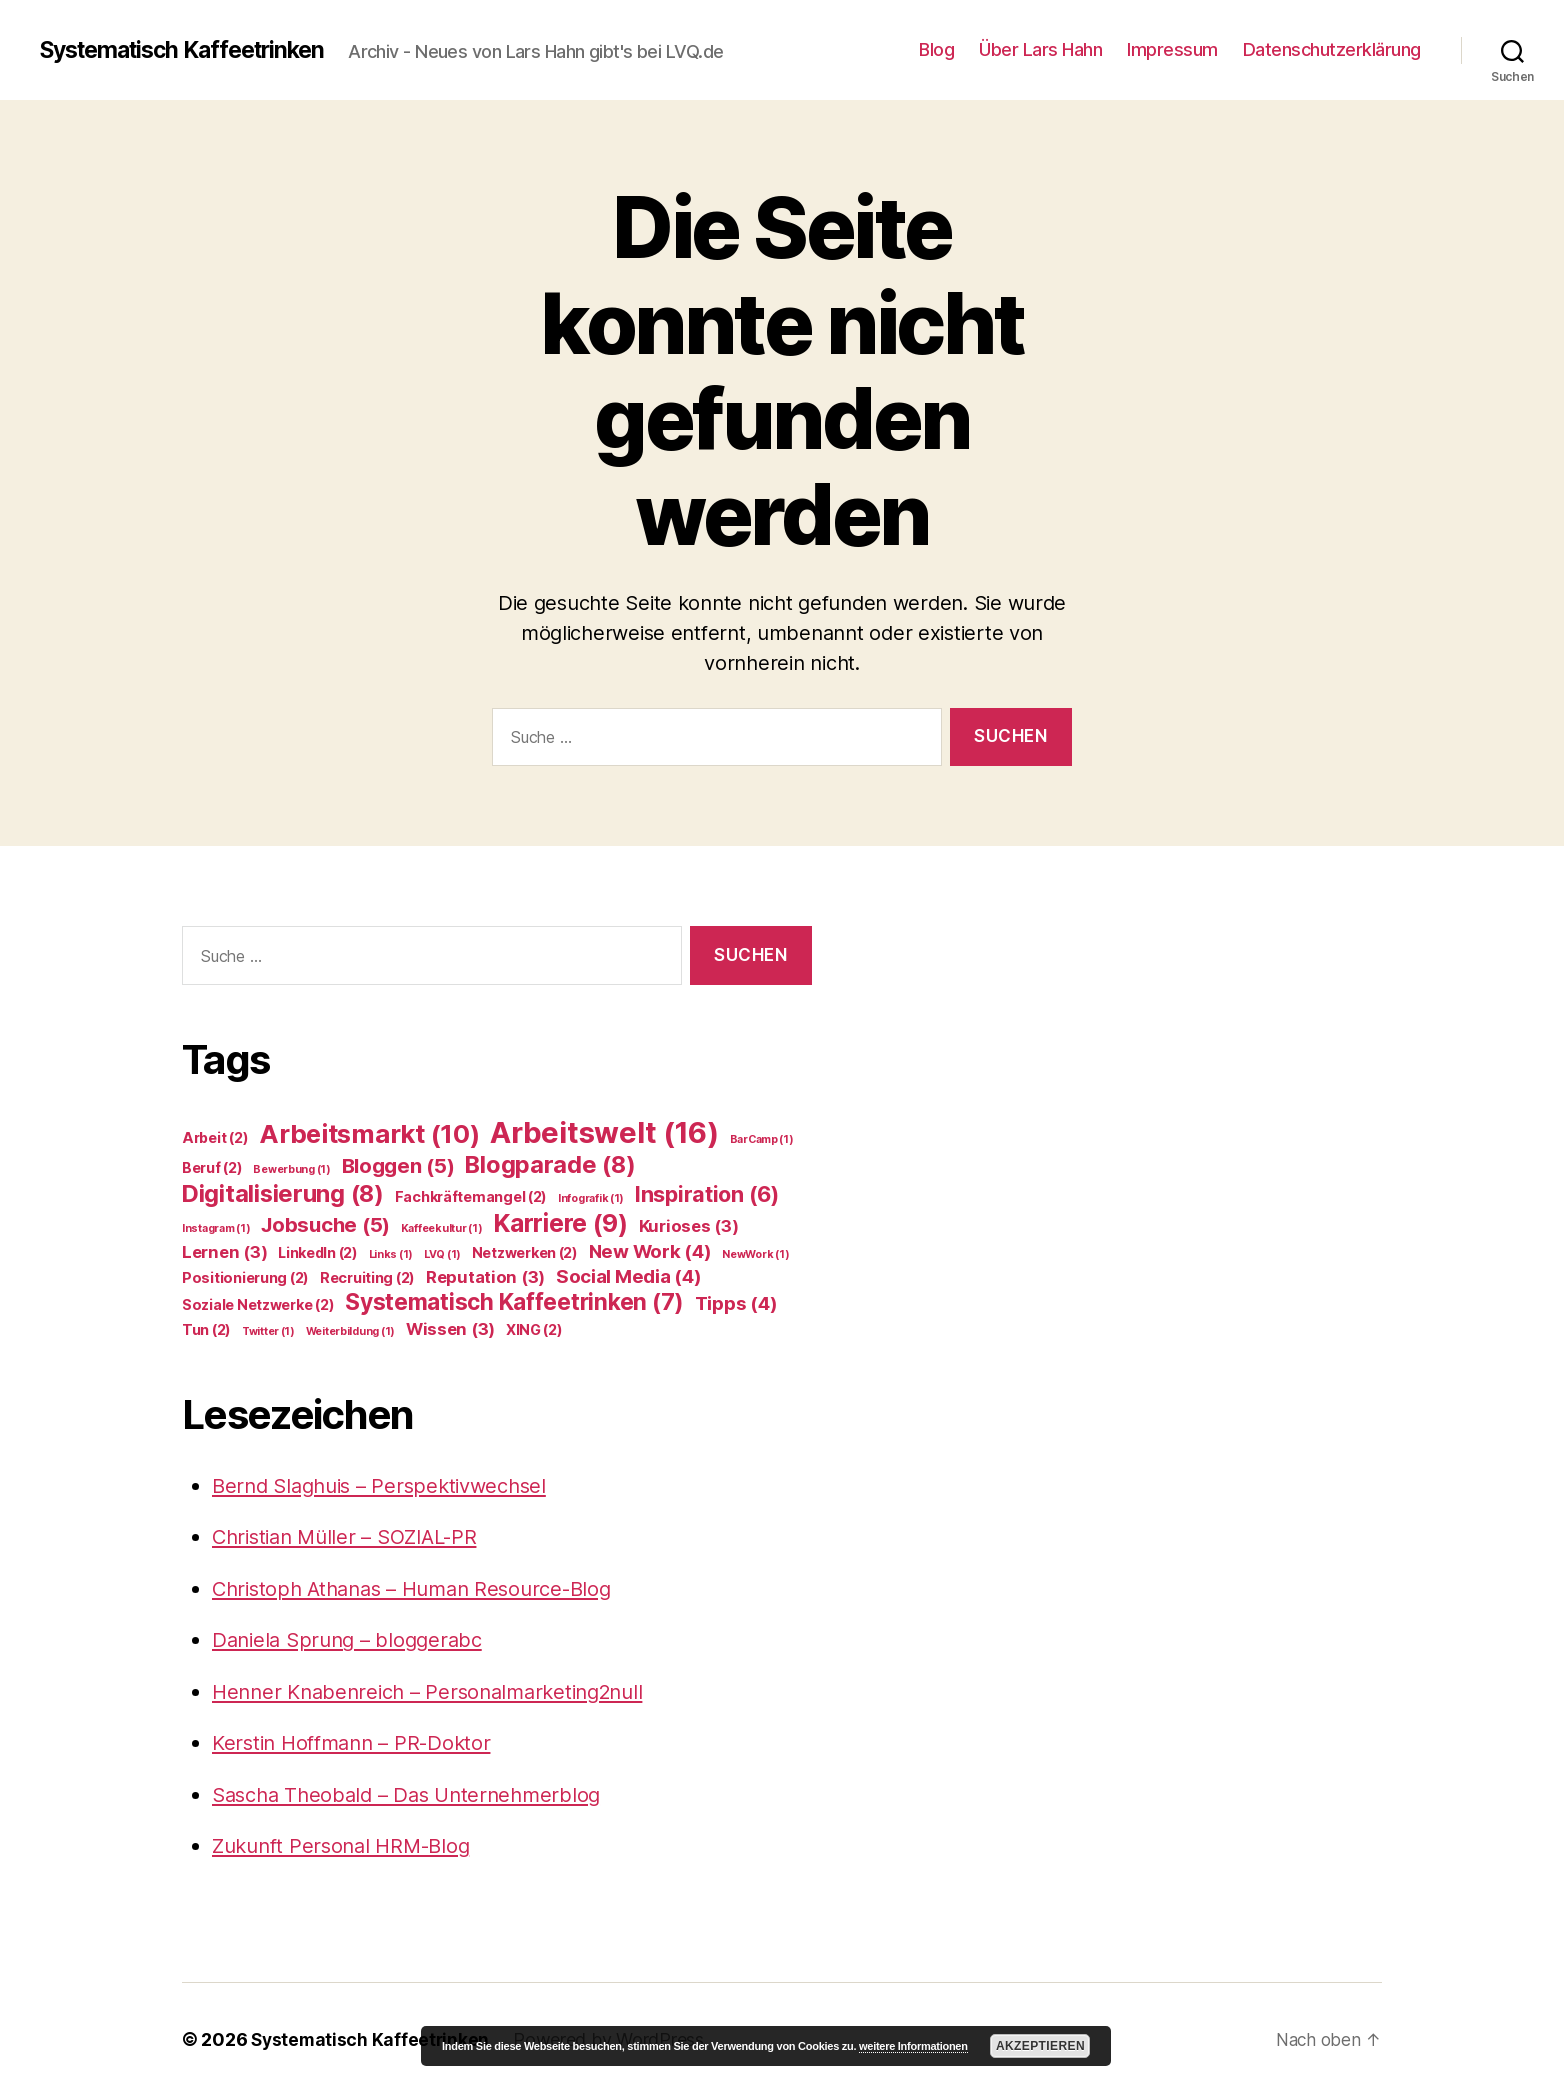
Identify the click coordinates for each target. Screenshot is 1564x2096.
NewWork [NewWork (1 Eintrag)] (755, 1254)
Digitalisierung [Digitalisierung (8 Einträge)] (283, 1193)
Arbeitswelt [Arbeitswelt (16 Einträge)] (604, 1132)
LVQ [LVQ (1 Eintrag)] (442, 1254)
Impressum (1172, 49)
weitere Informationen (913, 2046)
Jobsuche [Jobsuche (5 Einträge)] (325, 1224)
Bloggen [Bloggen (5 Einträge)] (398, 1165)
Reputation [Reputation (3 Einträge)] (485, 1277)
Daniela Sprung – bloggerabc (353, 1639)
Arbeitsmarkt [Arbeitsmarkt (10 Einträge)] (369, 1133)
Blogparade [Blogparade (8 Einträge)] (550, 1164)
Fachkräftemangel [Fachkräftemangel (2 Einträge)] (471, 1196)
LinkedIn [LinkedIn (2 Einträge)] (318, 1252)
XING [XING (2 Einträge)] (534, 1329)
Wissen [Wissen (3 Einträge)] (450, 1329)
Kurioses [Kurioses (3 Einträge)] (689, 1226)
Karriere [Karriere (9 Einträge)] (560, 1223)
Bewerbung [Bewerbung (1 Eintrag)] (292, 1169)
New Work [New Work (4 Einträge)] (650, 1251)
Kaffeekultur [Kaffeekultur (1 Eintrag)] (442, 1228)
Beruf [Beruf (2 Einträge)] (212, 1167)
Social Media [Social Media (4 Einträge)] (629, 1276)
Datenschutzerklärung (1332, 49)
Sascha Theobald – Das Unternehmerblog (415, 1794)
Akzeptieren (1040, 2046)
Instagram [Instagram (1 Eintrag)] (216, 1228)
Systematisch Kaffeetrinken (192, 50)
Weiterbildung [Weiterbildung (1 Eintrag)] (350, 1331)
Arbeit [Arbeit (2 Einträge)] (215, 1137)
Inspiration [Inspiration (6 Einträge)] (707, 1194)
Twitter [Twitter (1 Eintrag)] (268, 1331)
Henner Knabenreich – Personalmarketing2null (439, 1691)
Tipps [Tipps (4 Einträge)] (736, 1303)
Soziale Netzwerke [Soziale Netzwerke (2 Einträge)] (258, 1304)
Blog (936, 49)
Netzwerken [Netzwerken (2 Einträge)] (525, 1252)
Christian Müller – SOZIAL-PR (352, 1536)
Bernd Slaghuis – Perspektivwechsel (388, 1485)
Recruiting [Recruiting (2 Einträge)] (367, 1277)
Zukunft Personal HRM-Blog (347, 1845)
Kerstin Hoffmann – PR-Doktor (358, 1742)
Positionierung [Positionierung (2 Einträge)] (245, 1277)
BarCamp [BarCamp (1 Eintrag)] (762, 1139)
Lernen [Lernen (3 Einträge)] (224, 1252)
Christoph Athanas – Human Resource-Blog (423, 1588)
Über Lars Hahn (1040, 49)
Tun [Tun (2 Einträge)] (206, 1329)
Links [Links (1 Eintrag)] (391, 1254)
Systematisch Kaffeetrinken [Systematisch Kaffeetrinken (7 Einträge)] (514, 1301)
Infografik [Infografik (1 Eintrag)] (591, 1198)
